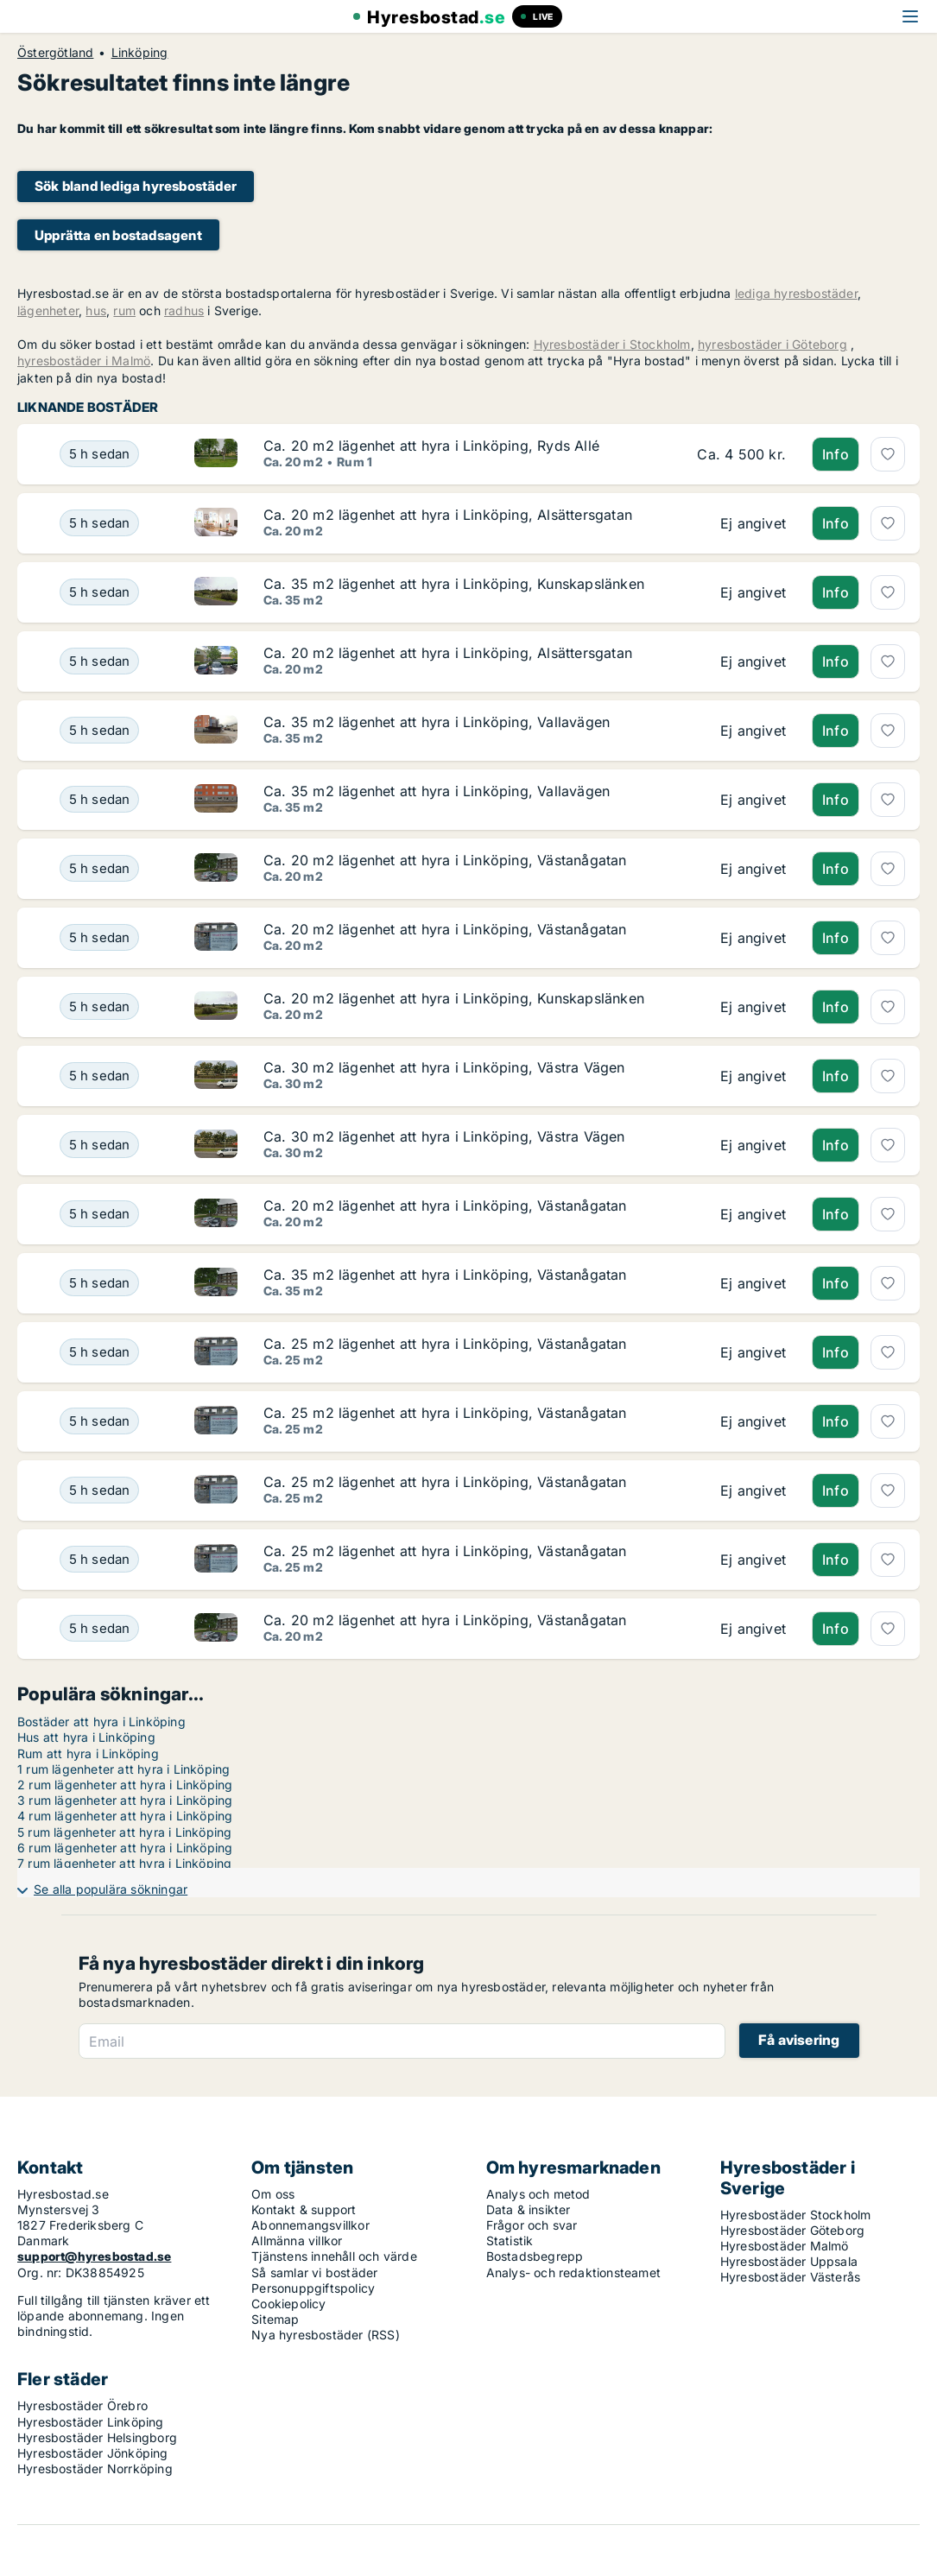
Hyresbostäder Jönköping (92, 2453)
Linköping (139, 53)
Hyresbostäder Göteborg (792, 2230)
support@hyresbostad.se (94, 2256)
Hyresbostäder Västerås (790, 2276)
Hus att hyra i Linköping (86, 1737)
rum (124, 310)
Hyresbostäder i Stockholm (612, 344)
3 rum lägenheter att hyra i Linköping (124, 1800)
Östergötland (55, 53)
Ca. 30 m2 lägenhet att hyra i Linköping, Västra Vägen (444, 1067)
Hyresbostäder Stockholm (795, 2214)
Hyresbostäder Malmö (784, 2245)
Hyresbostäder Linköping (90, 2422)
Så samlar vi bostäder (314, 2272)
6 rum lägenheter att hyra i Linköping (124, 1847)
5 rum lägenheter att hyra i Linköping (124, 1832)
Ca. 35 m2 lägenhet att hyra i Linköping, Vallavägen (436, 722)
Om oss (272, 2194)
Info (835, 454)
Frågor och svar (532, 2225)
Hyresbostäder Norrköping (95, 2468)
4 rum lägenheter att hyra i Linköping (124, 1815)
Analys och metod (538, 2194)
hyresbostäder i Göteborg (772, 344)
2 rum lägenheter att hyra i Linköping (124, 1784)
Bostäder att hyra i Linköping (101, 1721)
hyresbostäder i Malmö (83, 360)
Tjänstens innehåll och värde (334, 2256)
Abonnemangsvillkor (310, 2225)
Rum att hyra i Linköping (88, 1753)
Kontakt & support (303, 2209)
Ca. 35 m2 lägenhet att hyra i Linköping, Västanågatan (445, 1274)
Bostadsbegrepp (535, 2256)
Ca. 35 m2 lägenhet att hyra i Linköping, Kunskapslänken (453, 583)
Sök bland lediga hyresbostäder (136, 186)
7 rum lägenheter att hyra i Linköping (124, 1863)
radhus (184, 310)
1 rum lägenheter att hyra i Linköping (123, 1769)
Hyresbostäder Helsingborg (97, 2437)
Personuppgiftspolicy (313, 2288)
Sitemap (275, 2319)
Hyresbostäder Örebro (82, 2405)
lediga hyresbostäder (796, 293)
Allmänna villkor (296, 2240)
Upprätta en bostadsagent (118, 235)
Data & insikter (528, 2209)
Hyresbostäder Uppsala (789, 2261)
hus (95, 310)
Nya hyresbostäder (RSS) (325, 2334)
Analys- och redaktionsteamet (574, 2272)
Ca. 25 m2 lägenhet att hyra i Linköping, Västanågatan (445, 1343)
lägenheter (48, 310)
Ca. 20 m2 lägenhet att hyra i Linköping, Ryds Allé (431, 445)
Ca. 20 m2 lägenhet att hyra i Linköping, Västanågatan (445, 860)
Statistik (510, 2240)
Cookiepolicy (288, 2303)
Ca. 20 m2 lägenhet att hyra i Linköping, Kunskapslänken (453, 998)
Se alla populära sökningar (110, 1889)
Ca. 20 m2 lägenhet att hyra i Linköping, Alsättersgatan (447, 514)
